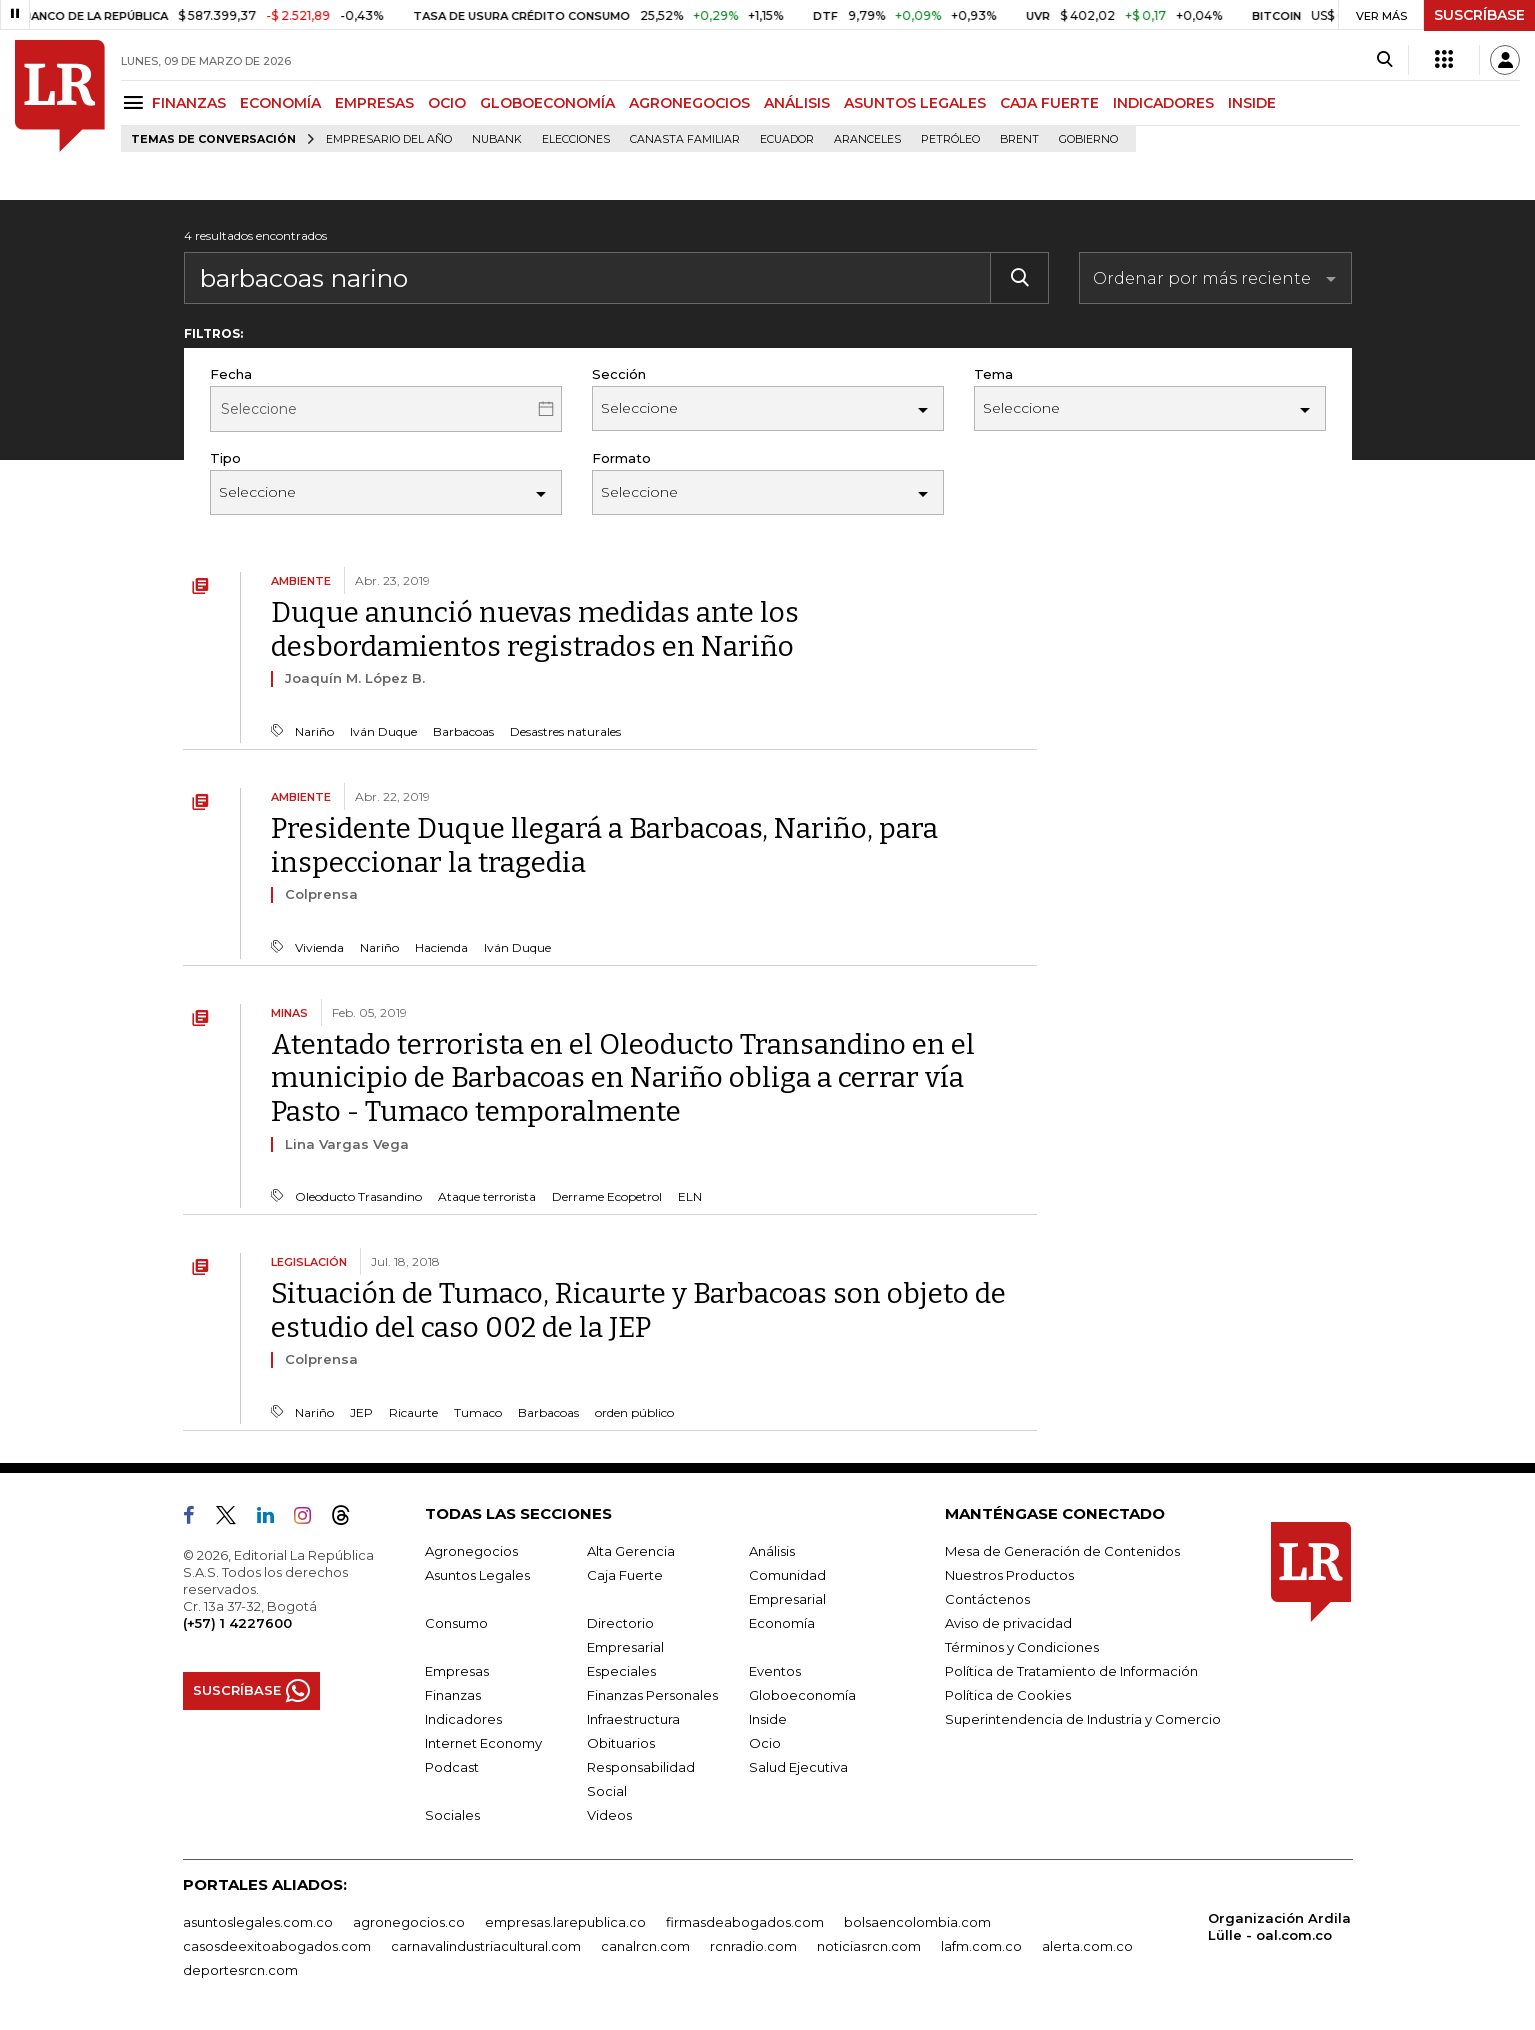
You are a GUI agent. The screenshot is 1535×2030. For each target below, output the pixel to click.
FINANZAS (189, 103)
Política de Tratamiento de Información (1071, 1671)
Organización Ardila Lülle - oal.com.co (1279, 1926)
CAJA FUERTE (1049, 103)
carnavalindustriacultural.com (486, 1946)
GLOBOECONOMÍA (547, 103)
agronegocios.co (409, 1922)
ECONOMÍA (280, 103)
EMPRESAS (374, 103)
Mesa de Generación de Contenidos (1062, 1551)
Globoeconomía (802, 1695)
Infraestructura (633, 1719)
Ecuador (787, 139)
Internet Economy (483, 1743)
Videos (609, 1815)
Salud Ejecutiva (798, 1767)
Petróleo (950, 139)
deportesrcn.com (240, 1970)
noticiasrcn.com (869, 1946)
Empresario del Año (389, 139)
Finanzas (453, 1695)
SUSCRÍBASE (1479, 15)
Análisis (772, 1551)
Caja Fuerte (625, 1575)
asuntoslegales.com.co (258, 1922)
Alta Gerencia (631, 1551)
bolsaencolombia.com (917, 1922)
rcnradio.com (753, 1946)
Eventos (775, 1671)
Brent (1019, 139)
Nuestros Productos (1009, 1575)
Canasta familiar (685, 139)
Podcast (452, 1767)
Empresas (457, 1671)
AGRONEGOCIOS (689, 103)
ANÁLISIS (797, 103)
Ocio (765, 1743)
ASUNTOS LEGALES (915, 103)
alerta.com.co (1087, 1946)
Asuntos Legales (477, 1575)
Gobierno (1088, 139)
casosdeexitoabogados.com (277, 1946)
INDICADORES (1163, 103)
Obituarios (621, 1743)
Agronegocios (471, 1551)
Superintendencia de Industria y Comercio (1083, 1719)
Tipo (225, 458)
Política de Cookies (1008, 1695)
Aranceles (867, 139)
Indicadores (463, 1719)
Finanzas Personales (652, 1695)
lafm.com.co (981, 1946)
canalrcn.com (645, 1946)
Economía (782, 1623)
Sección (619, 374)
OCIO (447, 103)
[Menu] (136, 102)
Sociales (452, 1815)
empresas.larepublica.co (565, 1922)
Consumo (456, 1623)
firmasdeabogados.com (745, 1922)
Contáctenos (987, 1599)
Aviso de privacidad (1008, 1623)
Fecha (231, 374)
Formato (621, 458)
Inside (768, 1719)
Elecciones (576, 139)
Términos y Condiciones (1022, 1647)
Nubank (497, 139)
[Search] (1384, 60)
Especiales (621, 1671)
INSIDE (1252, 103)
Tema (993, 374)
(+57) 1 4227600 (237, 1623)
